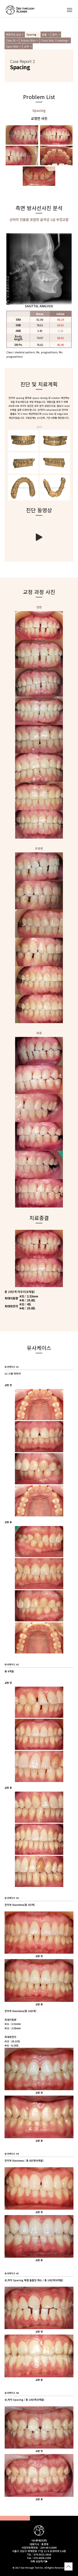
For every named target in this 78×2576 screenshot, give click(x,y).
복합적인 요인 (13, 34)
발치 (54, 34)
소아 (26, 46)
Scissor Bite (28, 40)
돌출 (44, 34)
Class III (10, 40)
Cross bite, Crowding (54, 40)
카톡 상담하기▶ (39, 2561)
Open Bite (12, 46)
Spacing (31, 34)
